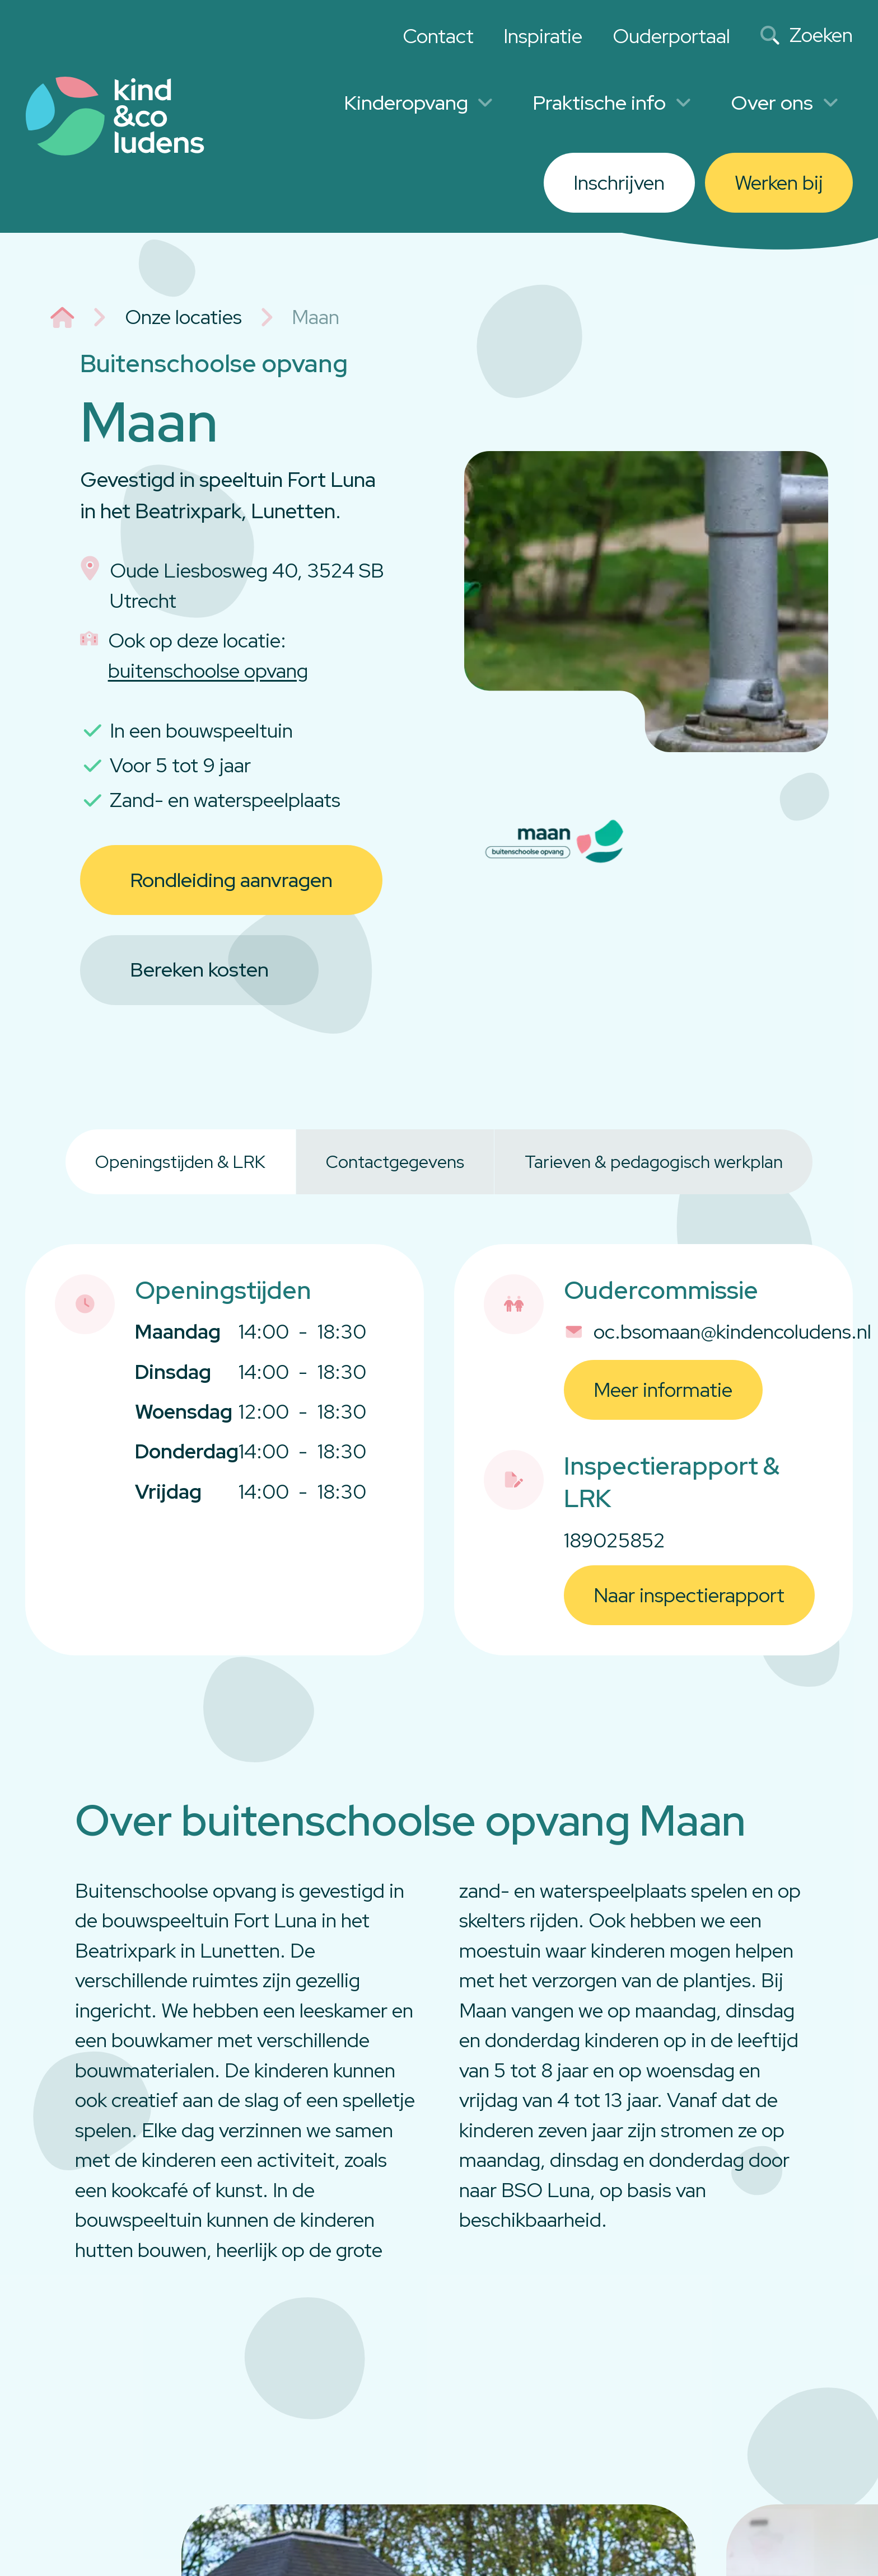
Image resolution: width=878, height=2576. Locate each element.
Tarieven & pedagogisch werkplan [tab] (654, 1162)
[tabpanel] (439, 1449)
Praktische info (612, 103)
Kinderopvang (418, 103)
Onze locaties (183, 317)
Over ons (784, 103)
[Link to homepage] (115, 116)
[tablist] (439, 1161)
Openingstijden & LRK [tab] (180, 1162)
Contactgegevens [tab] (395, 1162)
